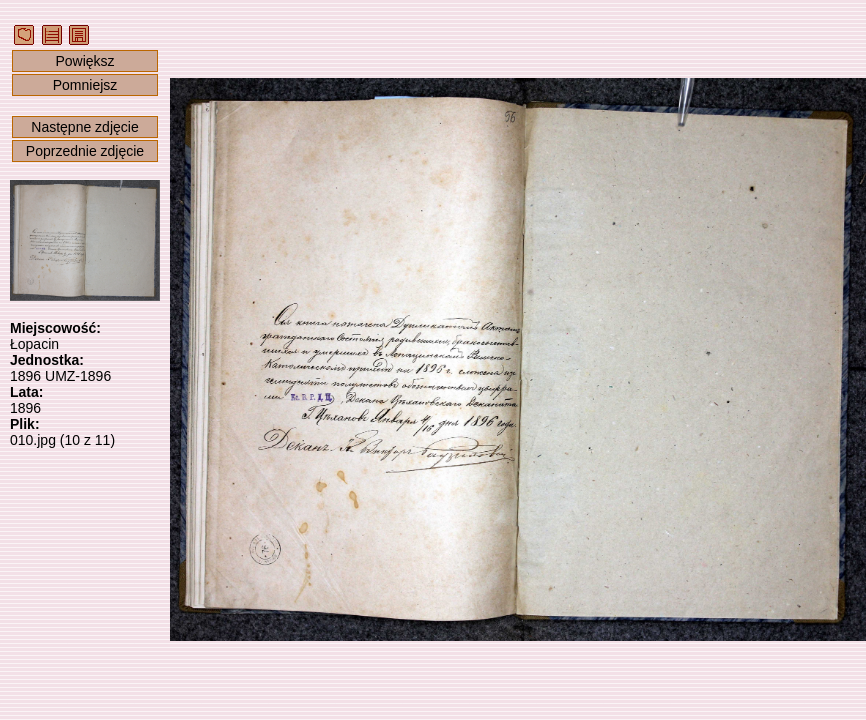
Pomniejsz (85, 85)
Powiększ (84, 61)
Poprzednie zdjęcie (85, 151)
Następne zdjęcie (84, 127)
